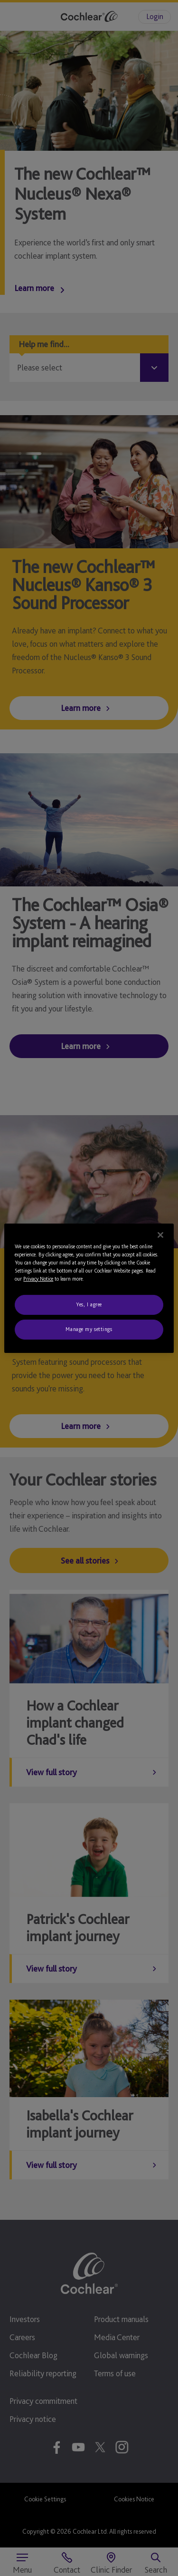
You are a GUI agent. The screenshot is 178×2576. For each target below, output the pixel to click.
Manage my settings (89, 1329)
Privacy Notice (38, 1278)
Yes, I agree (89, 1304)
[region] (88, 1287)
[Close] (160, 1234)
